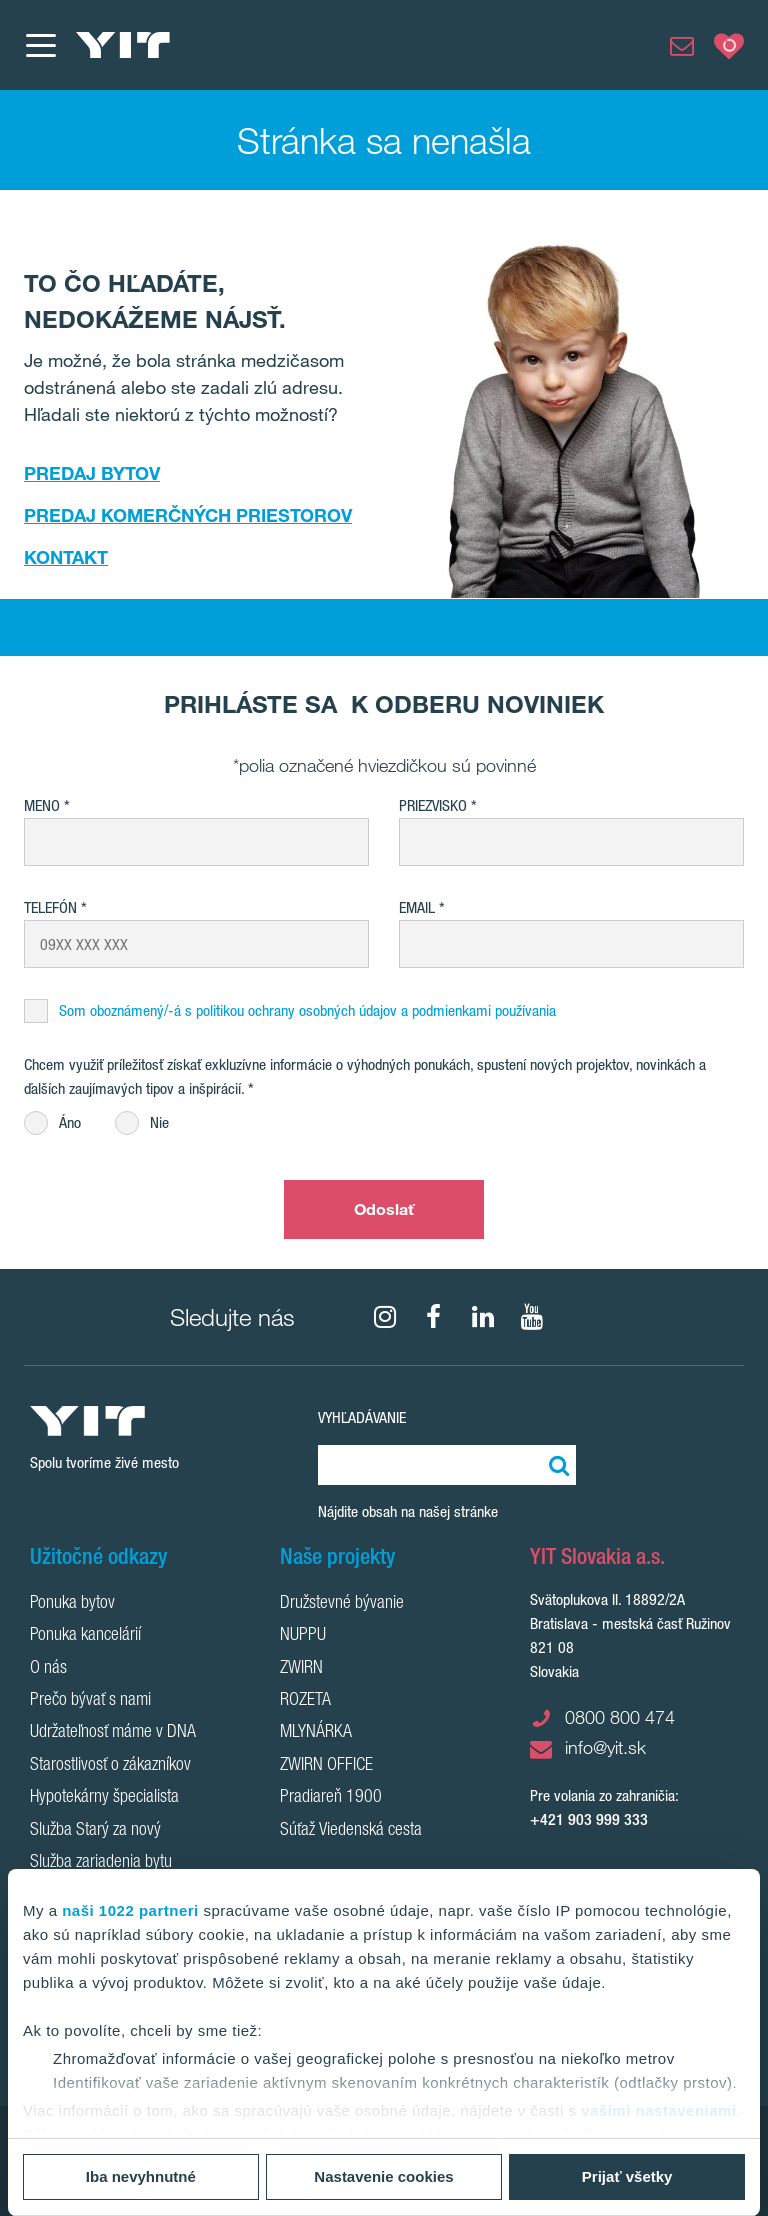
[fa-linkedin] (483, 1317)
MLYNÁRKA (316, 1733)
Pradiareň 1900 (331, 1798)
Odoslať (384, 1209)
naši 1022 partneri (130, 1910)
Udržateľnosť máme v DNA (113, 1733)
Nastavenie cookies (383, 2176)
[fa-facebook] (434, 1317)
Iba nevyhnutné (141, 2176)
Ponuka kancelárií (85, 1636)
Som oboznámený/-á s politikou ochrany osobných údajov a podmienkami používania (307, 1010)
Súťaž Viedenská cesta (351, 1831)
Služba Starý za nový (95, 1831)
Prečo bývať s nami (90, 1701)
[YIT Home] (123, 45)
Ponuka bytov (72, 1604)
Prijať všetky (627, 2176)
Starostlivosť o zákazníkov (110, 1766)
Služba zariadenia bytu (101, 1863)
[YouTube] (532, 1317)
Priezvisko (433, 805)
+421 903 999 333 (589, 1819)
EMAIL (417, 907)
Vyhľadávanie (362, 1417)
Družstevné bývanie (342, 1604)
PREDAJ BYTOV (92, 473)
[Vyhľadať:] (556, 1465)
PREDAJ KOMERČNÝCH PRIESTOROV (188, 515)
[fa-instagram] (385, 1317)
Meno (42, 805)
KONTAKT (66, 557)
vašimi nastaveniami (658, 2110)
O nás (48, 1669)
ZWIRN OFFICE (326, 1766)
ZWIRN (301, 1669)
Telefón (50, 907)
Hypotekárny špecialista (104, 1798)
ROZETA (305, 1701)
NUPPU (303, 1636)
